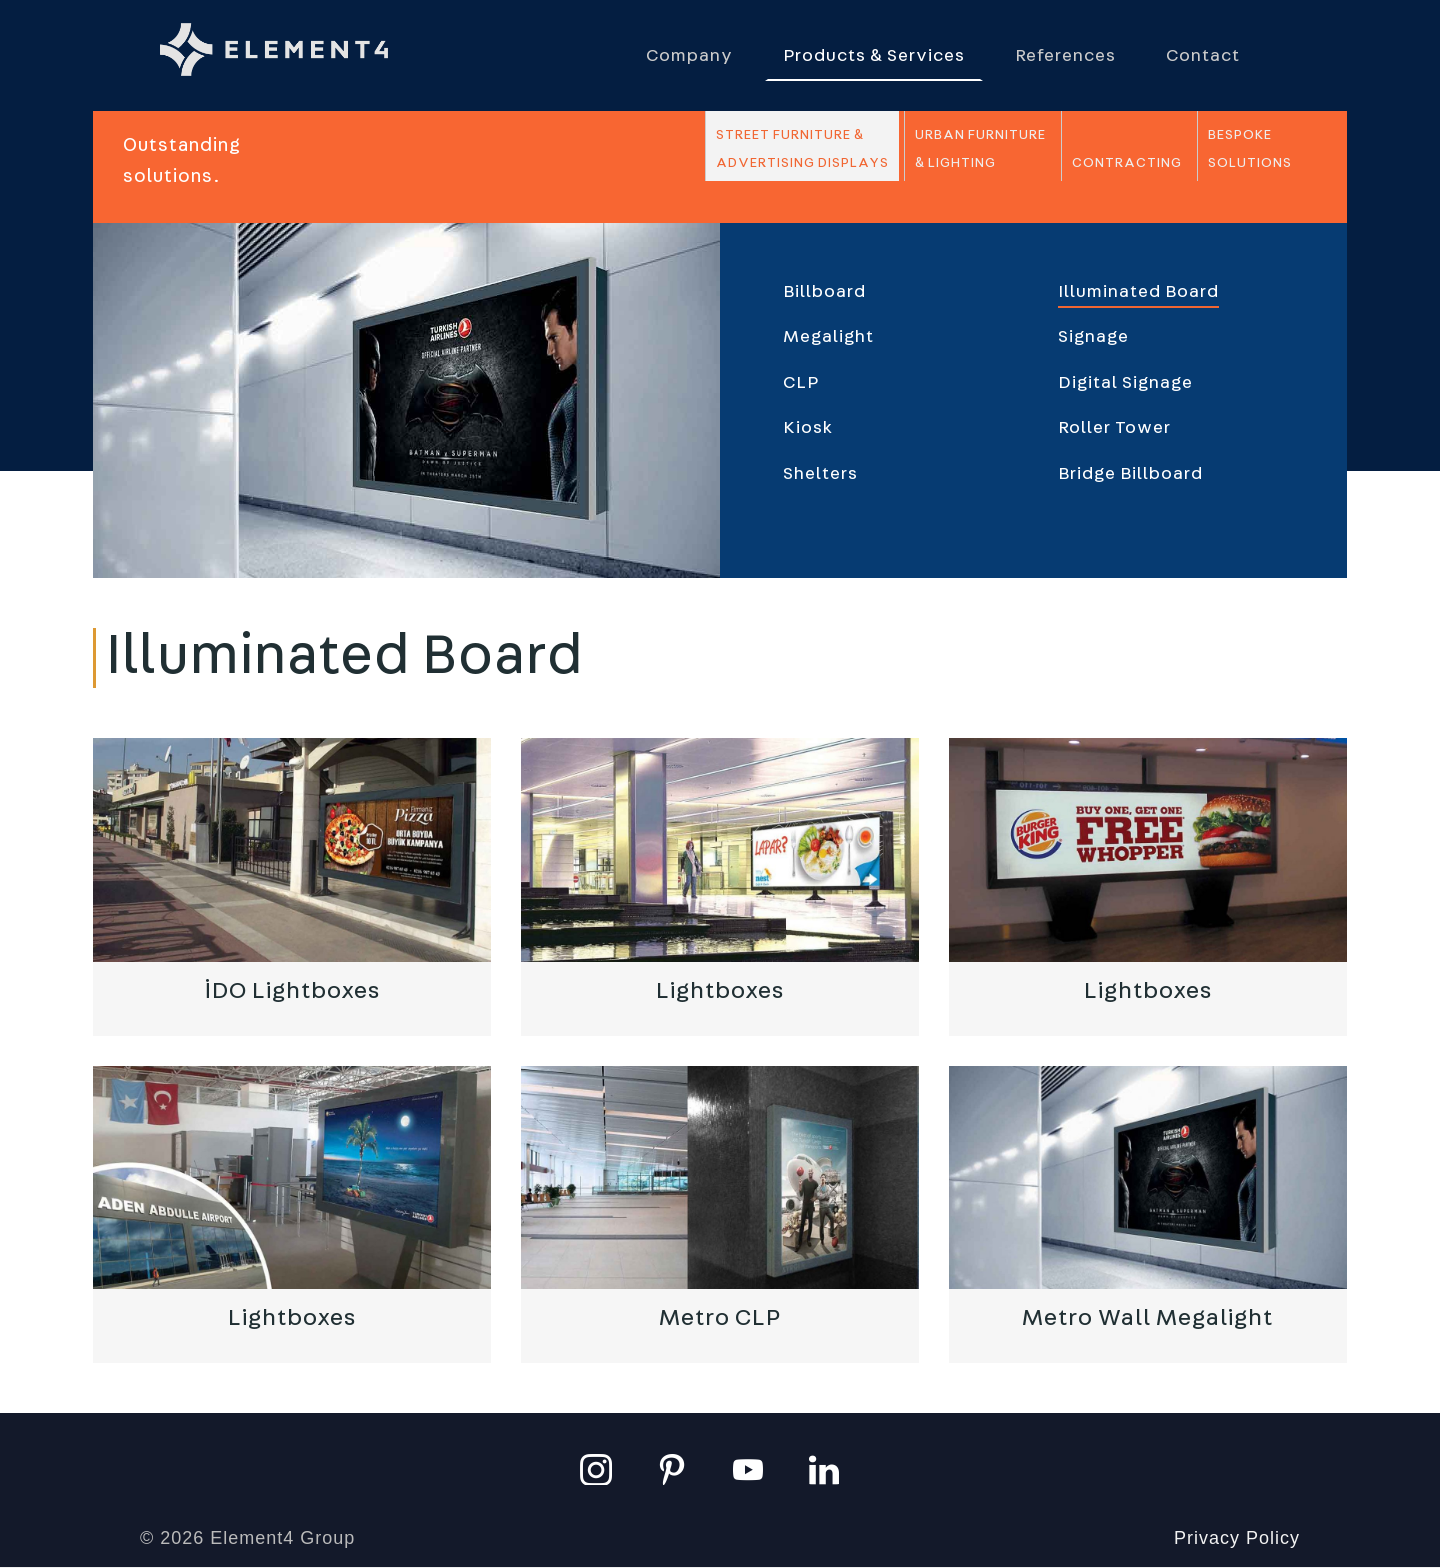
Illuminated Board (1138, 292)
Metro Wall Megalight (1147, 1318)
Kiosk (808, 428)
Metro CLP (720, 1318)
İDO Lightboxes (292, 991)
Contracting (1127, 163)
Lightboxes (720, 991)
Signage (1093, 337)
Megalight (828, 337)
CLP (801, 383)
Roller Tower (1114, 428)
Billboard (824, 292)
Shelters (820, 474)
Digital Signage (1125, 383)
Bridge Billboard (1130, 474)
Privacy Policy (1237, 1538)
